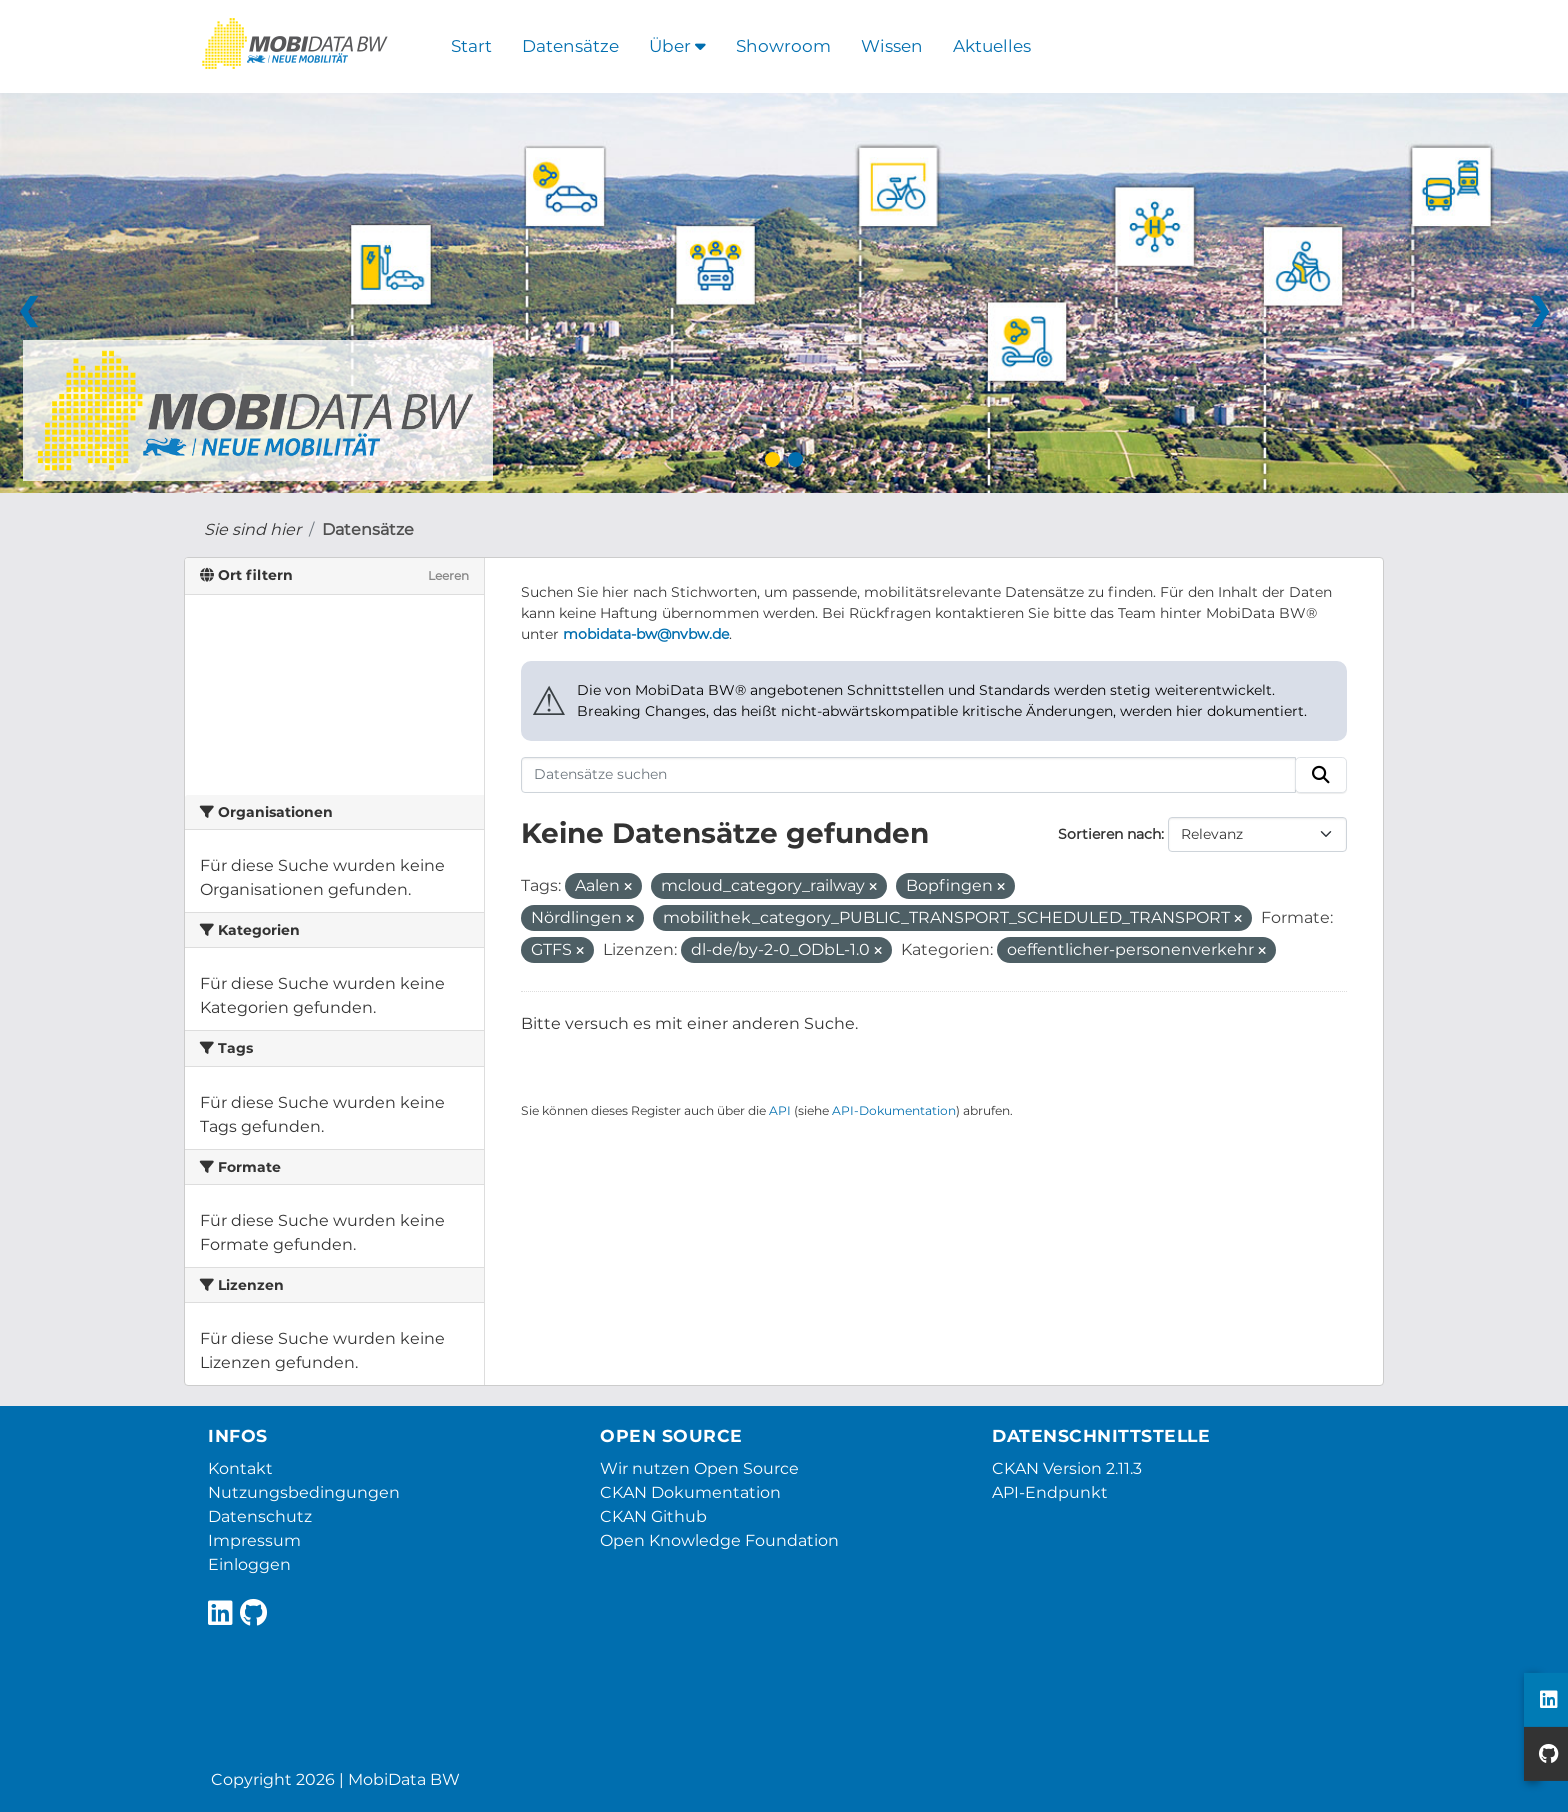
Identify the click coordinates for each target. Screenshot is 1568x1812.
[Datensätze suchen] (909, 775)
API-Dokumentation (894, 1110)
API (780, 1110)
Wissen (892, 46)
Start (471, 46)
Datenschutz (260, 1516)
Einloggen (249, 1564)
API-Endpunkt (1050, 1492)
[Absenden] (1321, 775)
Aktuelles (992, 46)
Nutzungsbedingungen (304, 1492)
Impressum (254, 1540)
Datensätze (570, 46)
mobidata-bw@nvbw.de (646, 634)
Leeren (448, 575)
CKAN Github (653, 1516)
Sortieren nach (1109, 834)
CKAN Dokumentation (690, 1492)
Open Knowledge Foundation (719, 1540)
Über (677, 46)
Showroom (783, 46)
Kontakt (240, 1468)
